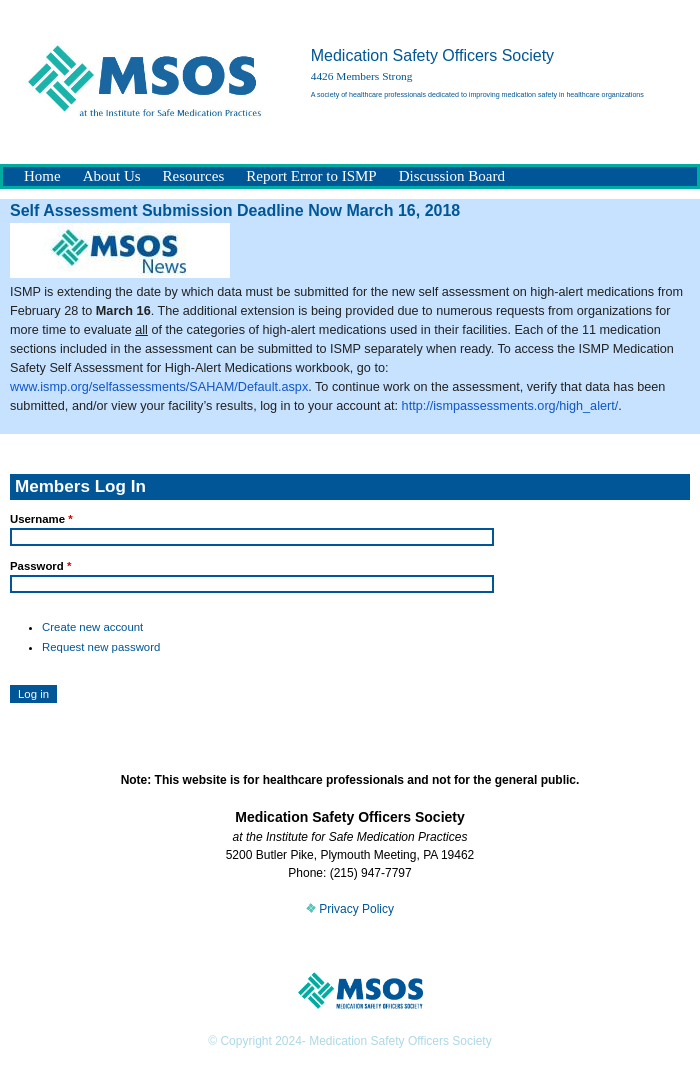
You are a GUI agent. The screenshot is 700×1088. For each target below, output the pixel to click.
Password (40, 566)
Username (41, 519)
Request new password (101, 647)
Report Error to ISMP (311, 176)
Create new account (92, 627)
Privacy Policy (350, 909)
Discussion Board (452, 176)
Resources (194, 176)
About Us (112, 176)
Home (42, 176)
